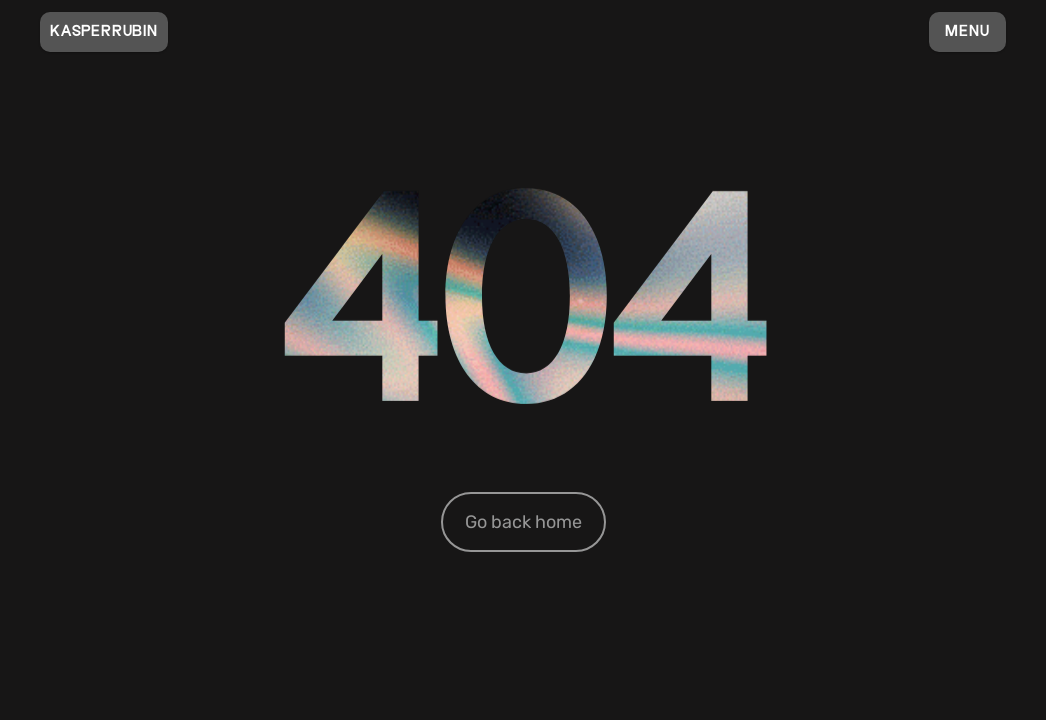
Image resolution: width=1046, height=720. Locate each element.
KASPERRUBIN (104, 31)
